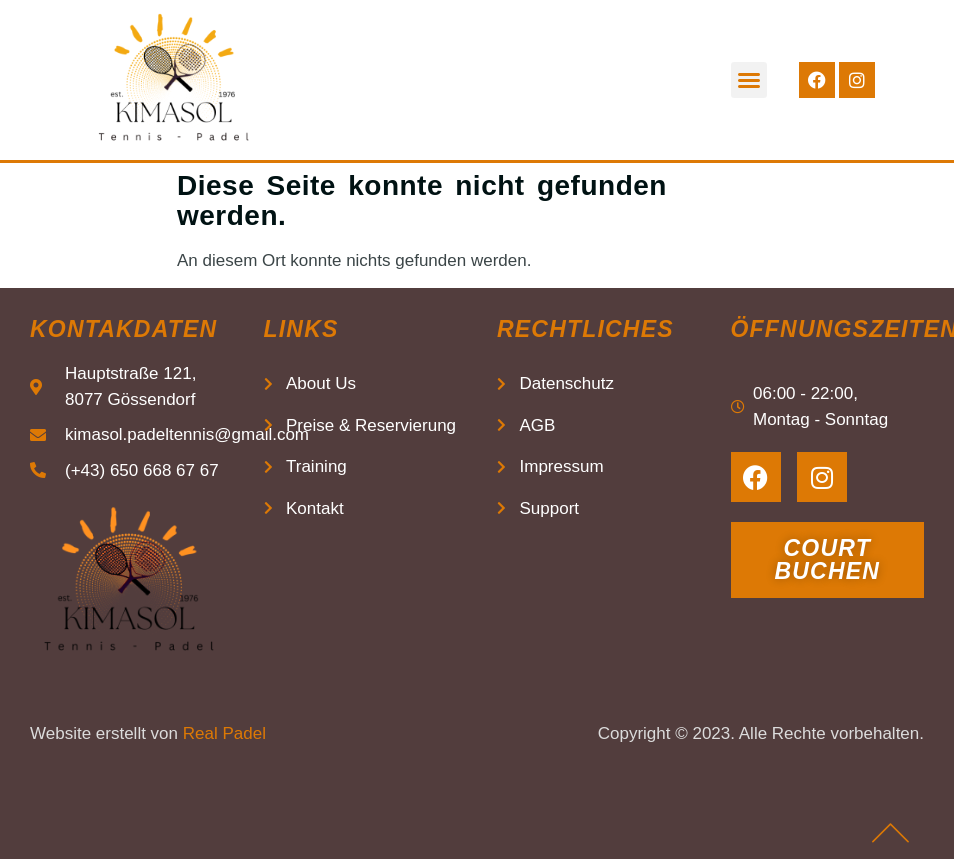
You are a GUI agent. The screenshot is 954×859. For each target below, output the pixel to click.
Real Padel (224, 733)
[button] (749, 80)
